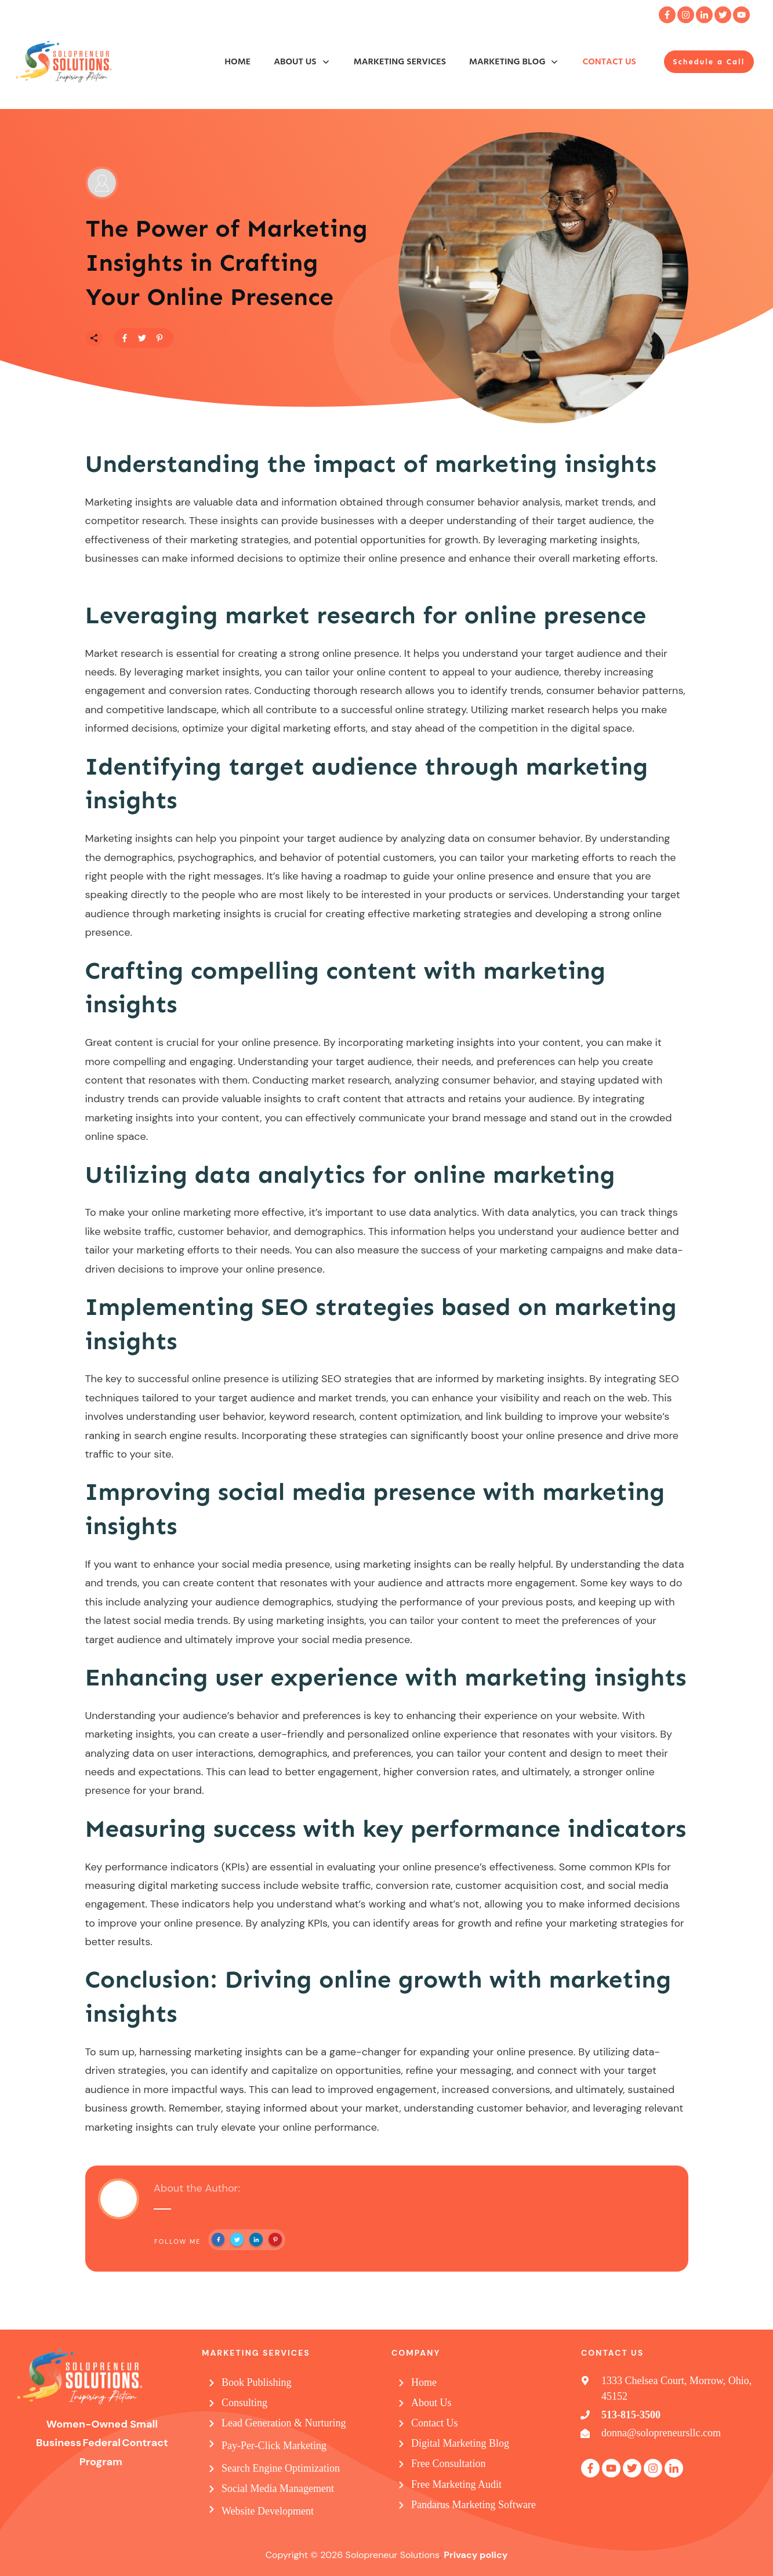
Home (424, 2382)
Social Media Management (278, 2488)
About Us (431, 2402)
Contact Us (434, 2423)
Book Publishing (257, 2382)
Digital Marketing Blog (460, 2443)
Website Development (268, 2511)
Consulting (244, 2402)
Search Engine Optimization (281, 2468)
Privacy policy (475, 2555)
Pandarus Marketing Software (473, 2504)
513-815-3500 (631, 2415)
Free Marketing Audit (456, 2484)
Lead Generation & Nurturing (284, 2423)
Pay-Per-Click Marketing (274, 2445)
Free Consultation (448, 2463)
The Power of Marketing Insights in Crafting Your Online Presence (227, 262)
